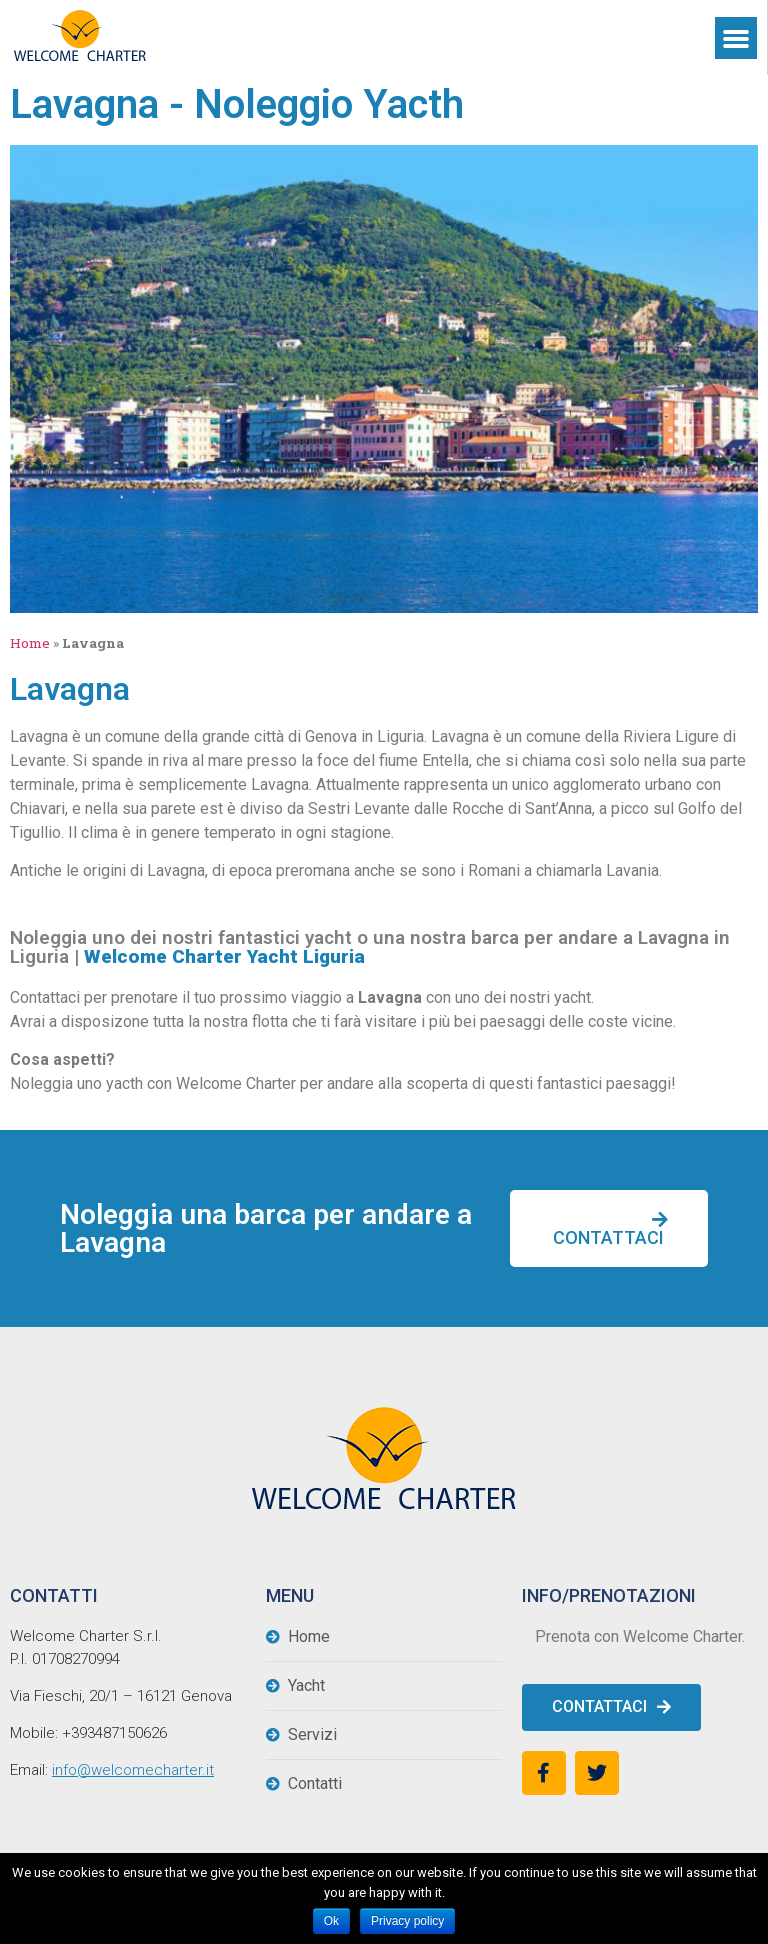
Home (30, 643)
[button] (609, 1228)
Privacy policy (407, 1921)
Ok (331, 1921)
